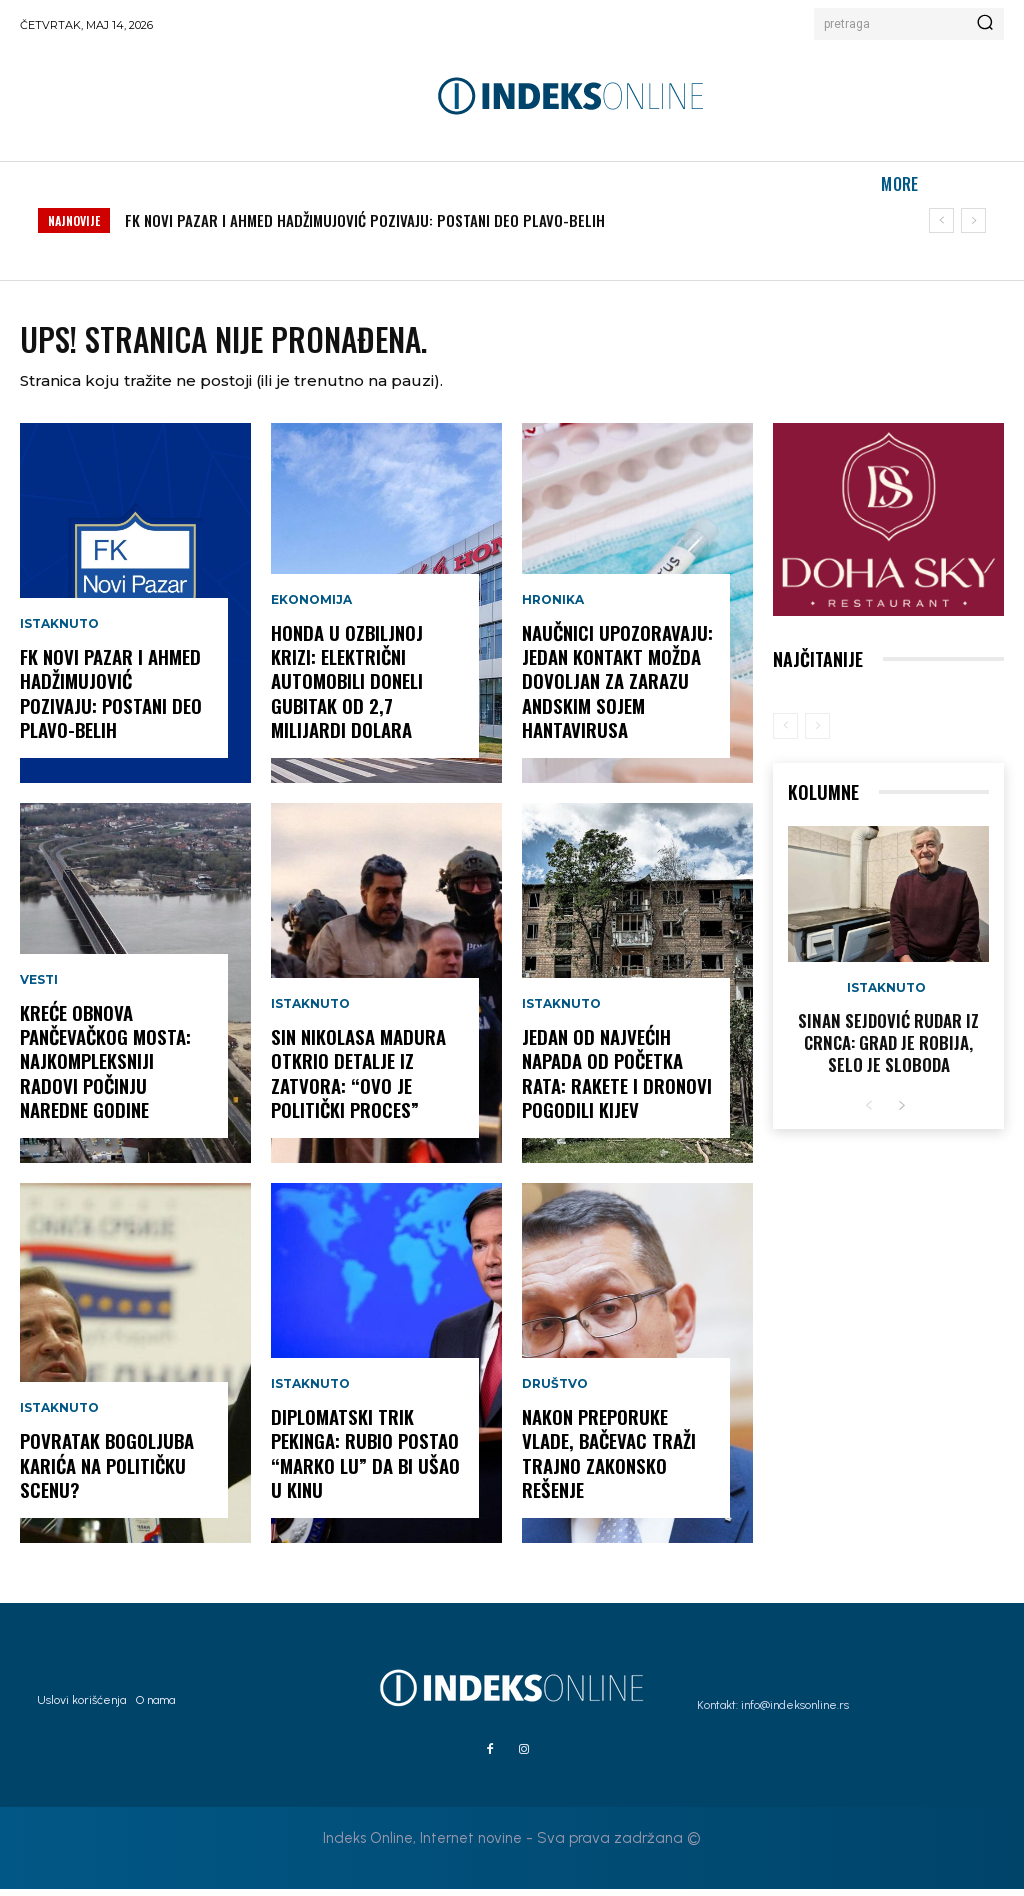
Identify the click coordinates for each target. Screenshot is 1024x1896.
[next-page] (901, 1109)
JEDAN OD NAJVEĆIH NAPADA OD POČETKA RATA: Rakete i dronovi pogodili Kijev (615, 1082)
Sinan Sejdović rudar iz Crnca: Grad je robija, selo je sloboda (888, 1048)
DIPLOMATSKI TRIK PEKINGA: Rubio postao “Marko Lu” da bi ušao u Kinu (364, 1462)
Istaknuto (59, 635)
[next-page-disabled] (817, 733)
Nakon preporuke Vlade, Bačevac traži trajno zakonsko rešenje (606, 1462)
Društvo (555, 1395)
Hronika (553, 611)
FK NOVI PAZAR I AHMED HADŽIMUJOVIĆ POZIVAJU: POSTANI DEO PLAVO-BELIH (365, 220)
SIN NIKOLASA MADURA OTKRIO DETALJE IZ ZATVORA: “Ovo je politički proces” (357, 1082)
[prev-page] (785, 733)
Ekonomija (311, 611)
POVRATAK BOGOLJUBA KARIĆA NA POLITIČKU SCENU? (106, 1473)
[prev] (941, 220)
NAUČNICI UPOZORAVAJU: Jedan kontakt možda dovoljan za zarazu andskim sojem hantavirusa (616, 690)
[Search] (985, 24)
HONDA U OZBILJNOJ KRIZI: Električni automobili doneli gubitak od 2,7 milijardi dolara (346, 690)
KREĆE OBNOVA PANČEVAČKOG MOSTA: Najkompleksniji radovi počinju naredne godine (104, 1070)
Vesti (39, 991)
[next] (973, 220)
